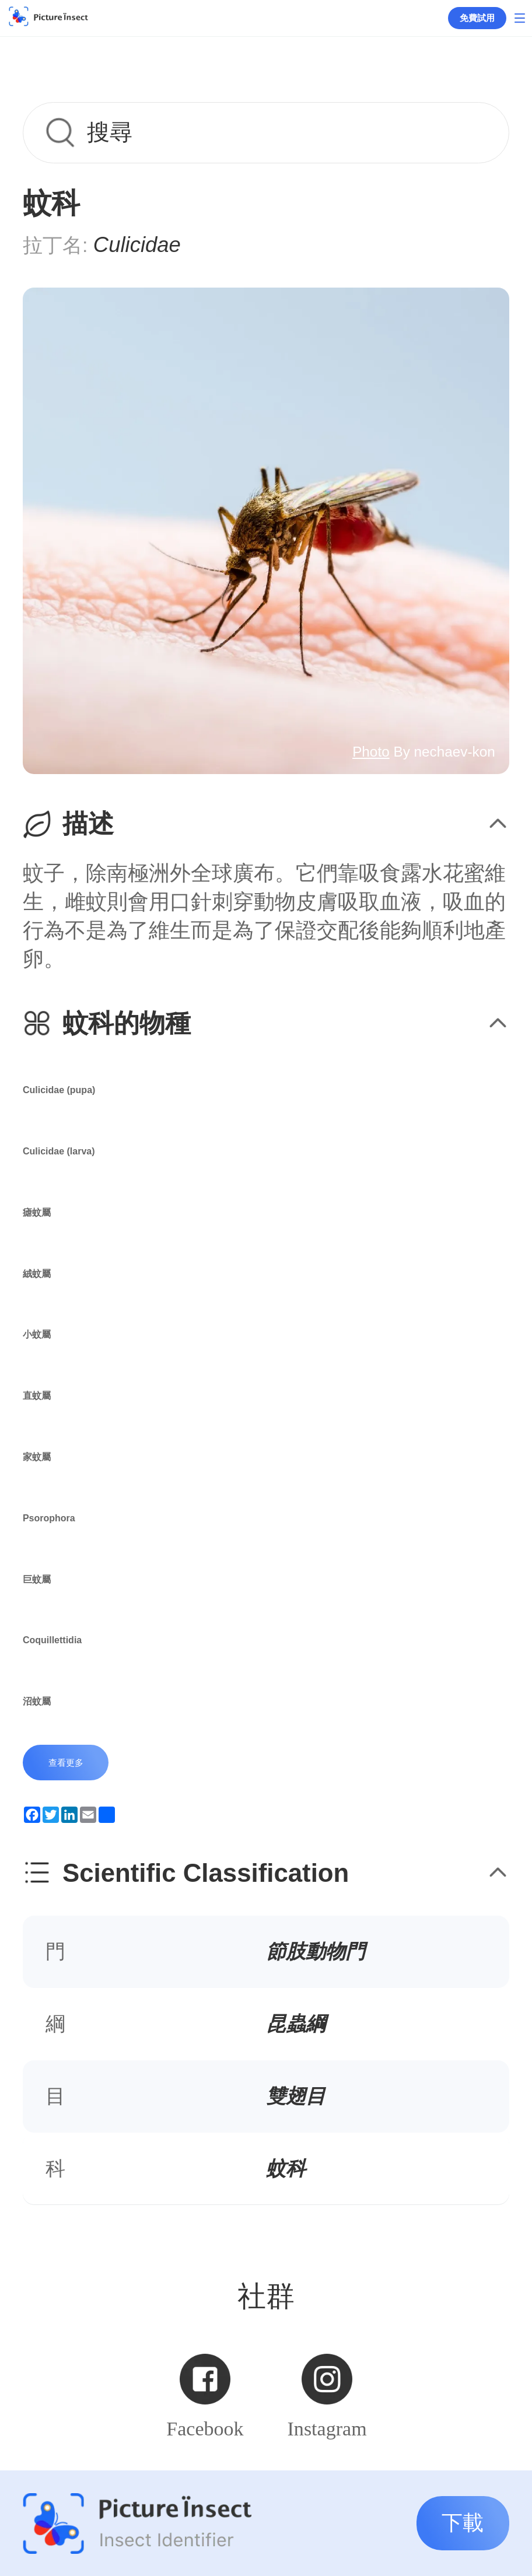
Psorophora (49, 1518)
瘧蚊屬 (37, 1212)
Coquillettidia (52, 1640)
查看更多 (65, 1763)
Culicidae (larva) (59, 1151)
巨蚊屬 (37, 1579)
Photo (371, 752)
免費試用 (477, 18)
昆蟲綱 (296, 2024)
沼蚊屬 (37, 1701)
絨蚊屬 (37, 1274)
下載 (463, 2523)
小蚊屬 (37, 1334)
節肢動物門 (315, 1951)
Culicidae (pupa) (59, 1090)
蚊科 (286, 2168)
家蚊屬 (37, 1457)
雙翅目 (296, 2096)
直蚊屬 (37, 1396)
